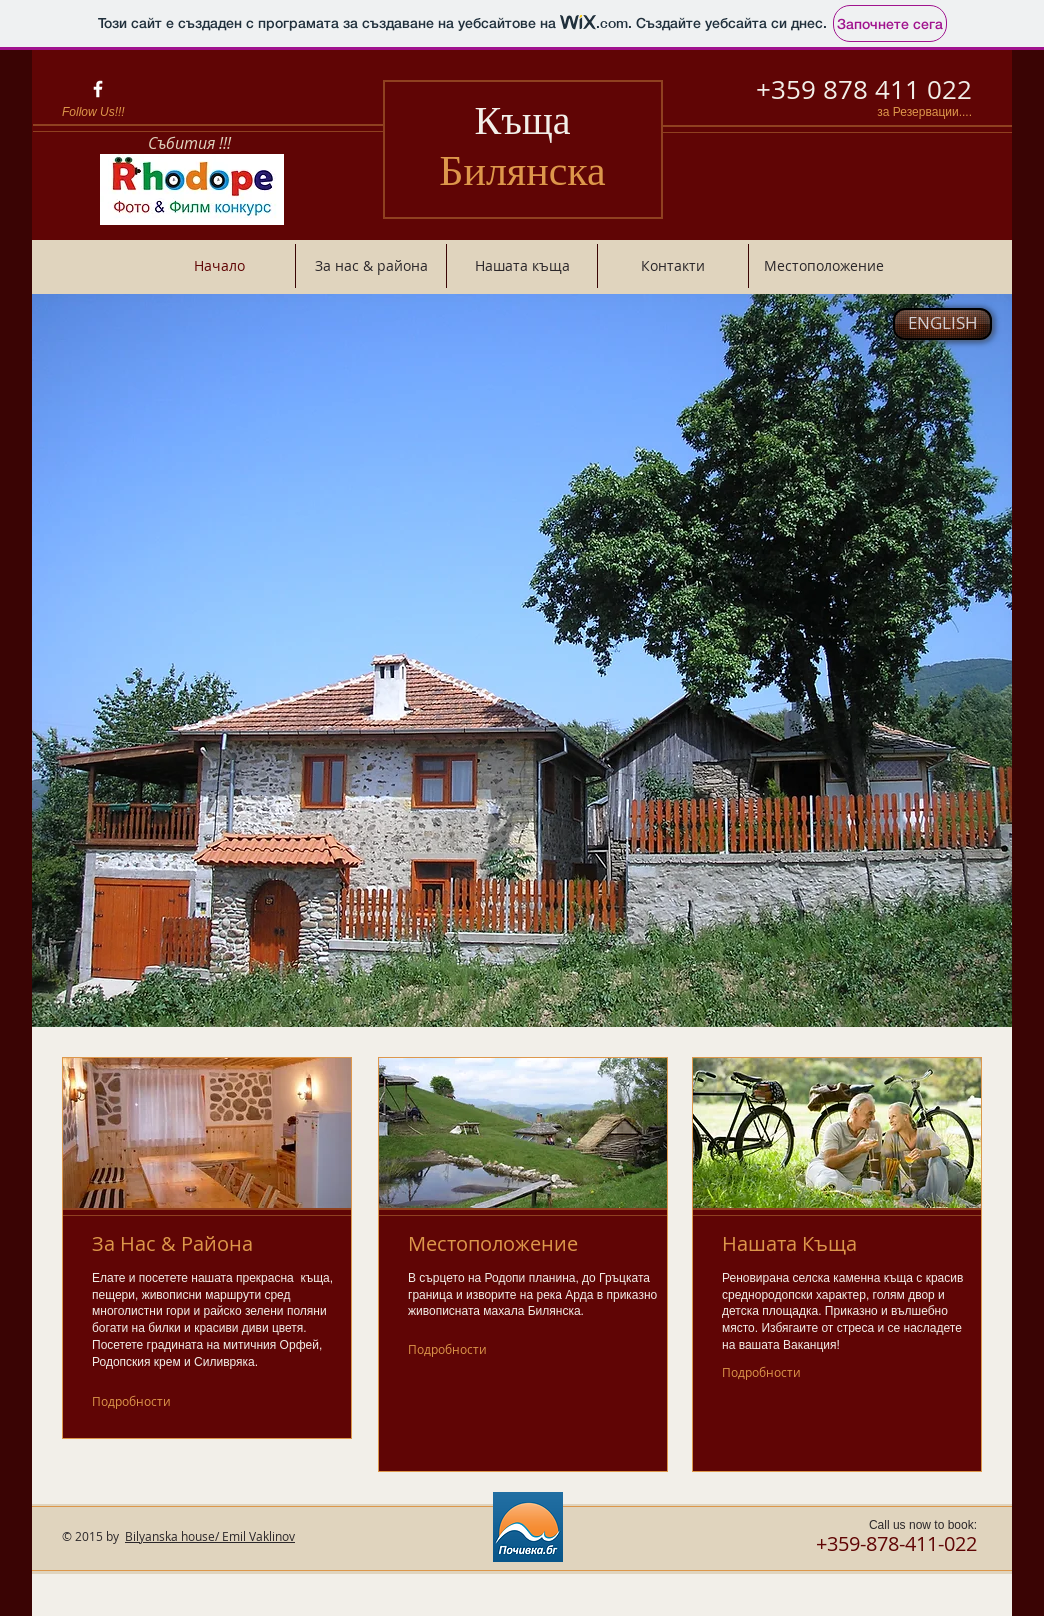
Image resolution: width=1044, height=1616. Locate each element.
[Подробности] (139, 1401)
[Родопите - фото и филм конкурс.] (191, 189)
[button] (522, 660)
